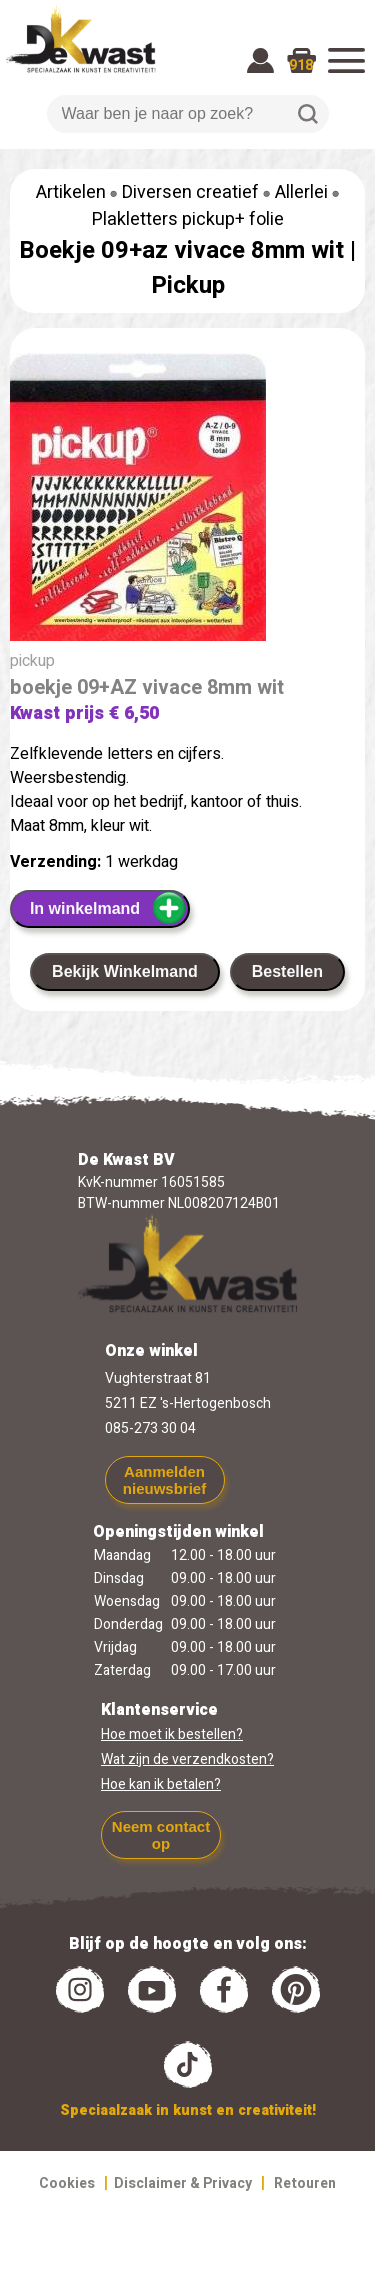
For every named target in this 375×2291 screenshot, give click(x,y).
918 (301, 65)
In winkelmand (108, 908)
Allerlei (301, 192)
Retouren (305, 2183)
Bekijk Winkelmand (125, 971)
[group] (187, 501)
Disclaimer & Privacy (183, 2183)
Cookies (67, 2183)
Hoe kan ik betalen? (161, 1784)
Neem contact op (161, 1835)
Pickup (188, 285)
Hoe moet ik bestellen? (172, 1734)
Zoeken (308, 114)
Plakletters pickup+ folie (188, 219)
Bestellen (287, 971)
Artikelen (71, 192)
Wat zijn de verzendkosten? (187, 1759)
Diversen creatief (190, 192)
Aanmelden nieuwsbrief (164, 1480)
